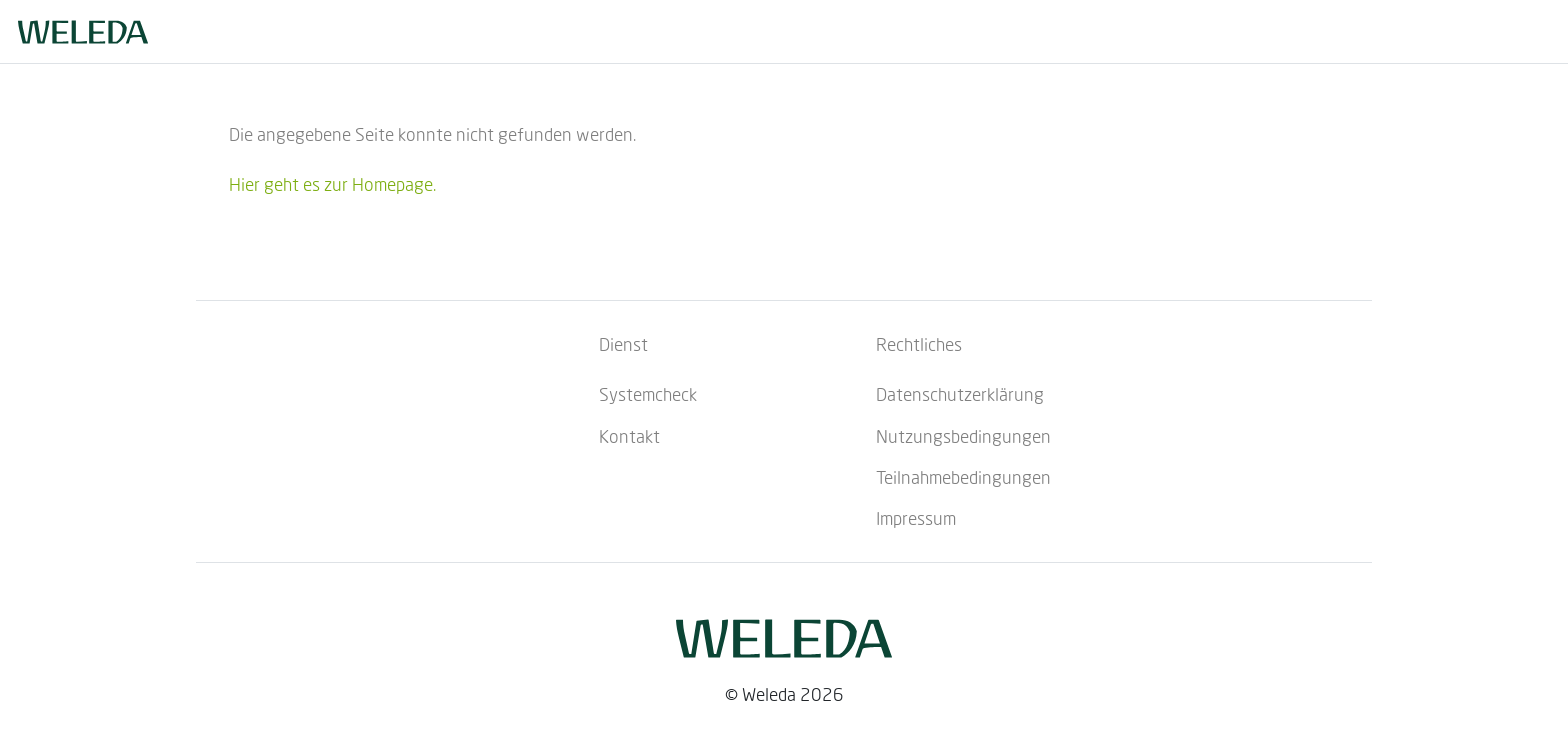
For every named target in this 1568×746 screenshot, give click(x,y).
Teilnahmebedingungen (963, 477)
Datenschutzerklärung (960, 394)
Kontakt (629, 436)
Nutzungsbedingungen (963, 436)
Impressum (916, 518)
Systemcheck (648, 394)
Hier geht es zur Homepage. (332, 184)
